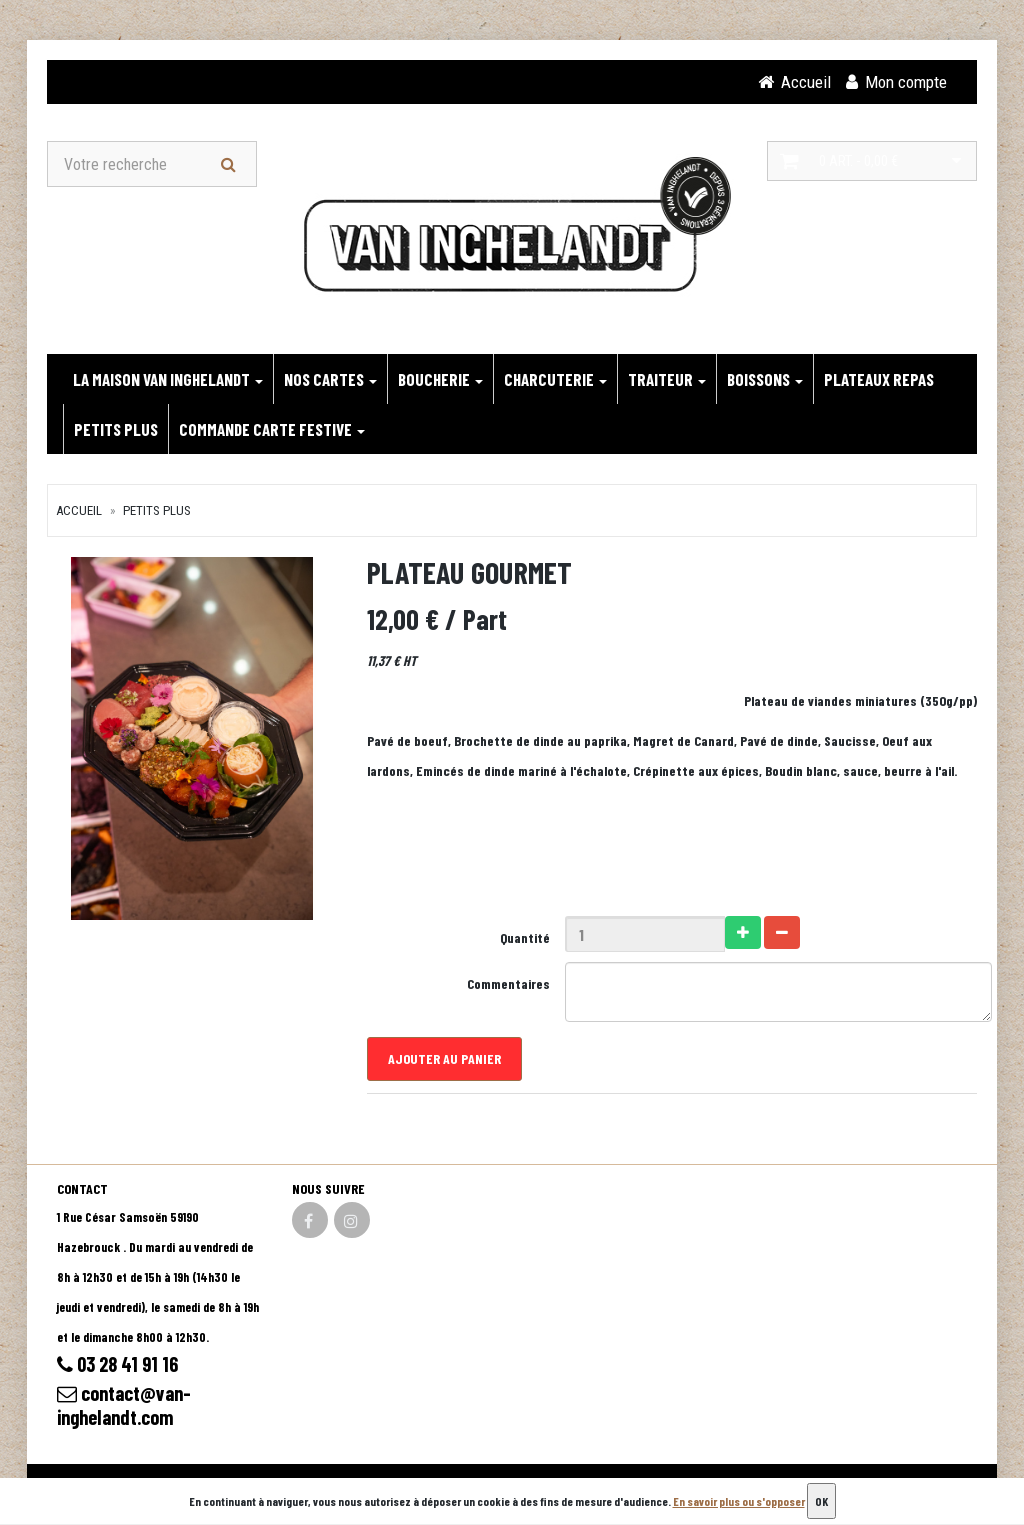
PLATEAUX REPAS (879, 379)
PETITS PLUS (116, 429)
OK (821, 1501)
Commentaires (508, 983)
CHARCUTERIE (555, 379)
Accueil (79, 510)
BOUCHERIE (440, 379)
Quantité (525, 937)
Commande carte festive (272, 429)
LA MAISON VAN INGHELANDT (168, 379)
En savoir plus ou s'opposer (739, 1501)
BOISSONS (765, 379)
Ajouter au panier (444, 1058)
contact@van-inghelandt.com (124, 1405)
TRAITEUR (667, 379)
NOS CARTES (330, 379)
